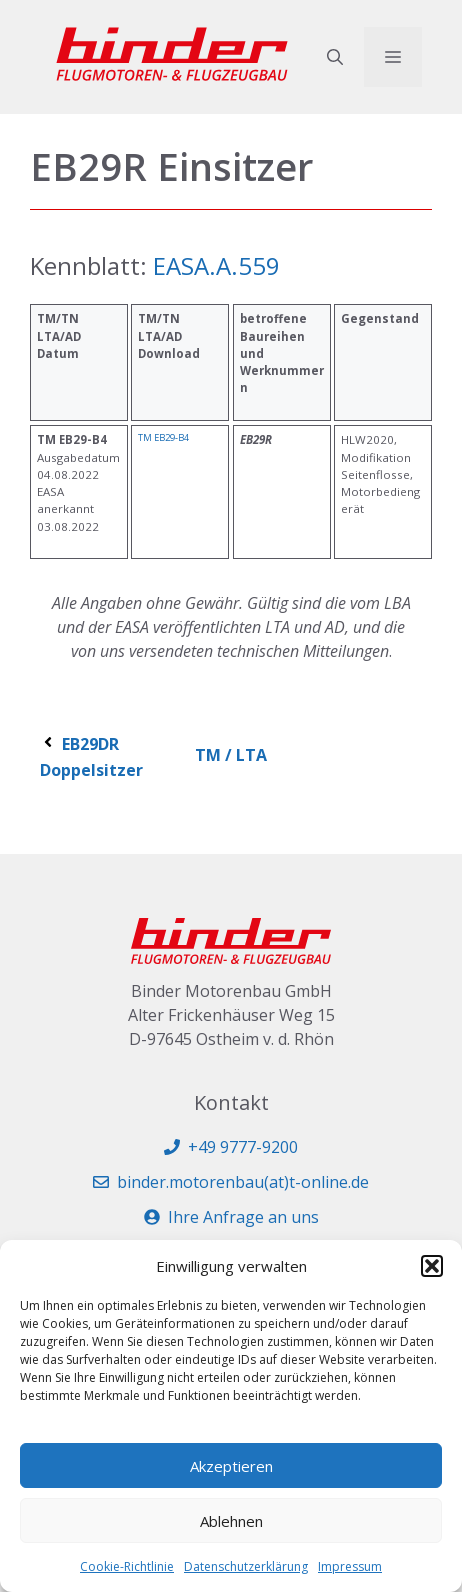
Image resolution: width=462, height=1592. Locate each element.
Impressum (350, 1566)
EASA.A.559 (213, 265)
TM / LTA (231, 755)
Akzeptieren (231, 1466)
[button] (432, 1266)
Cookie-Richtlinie (127, 1566)
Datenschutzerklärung (246, 1566)
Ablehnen (231, 1521)
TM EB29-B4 (163, 437)
